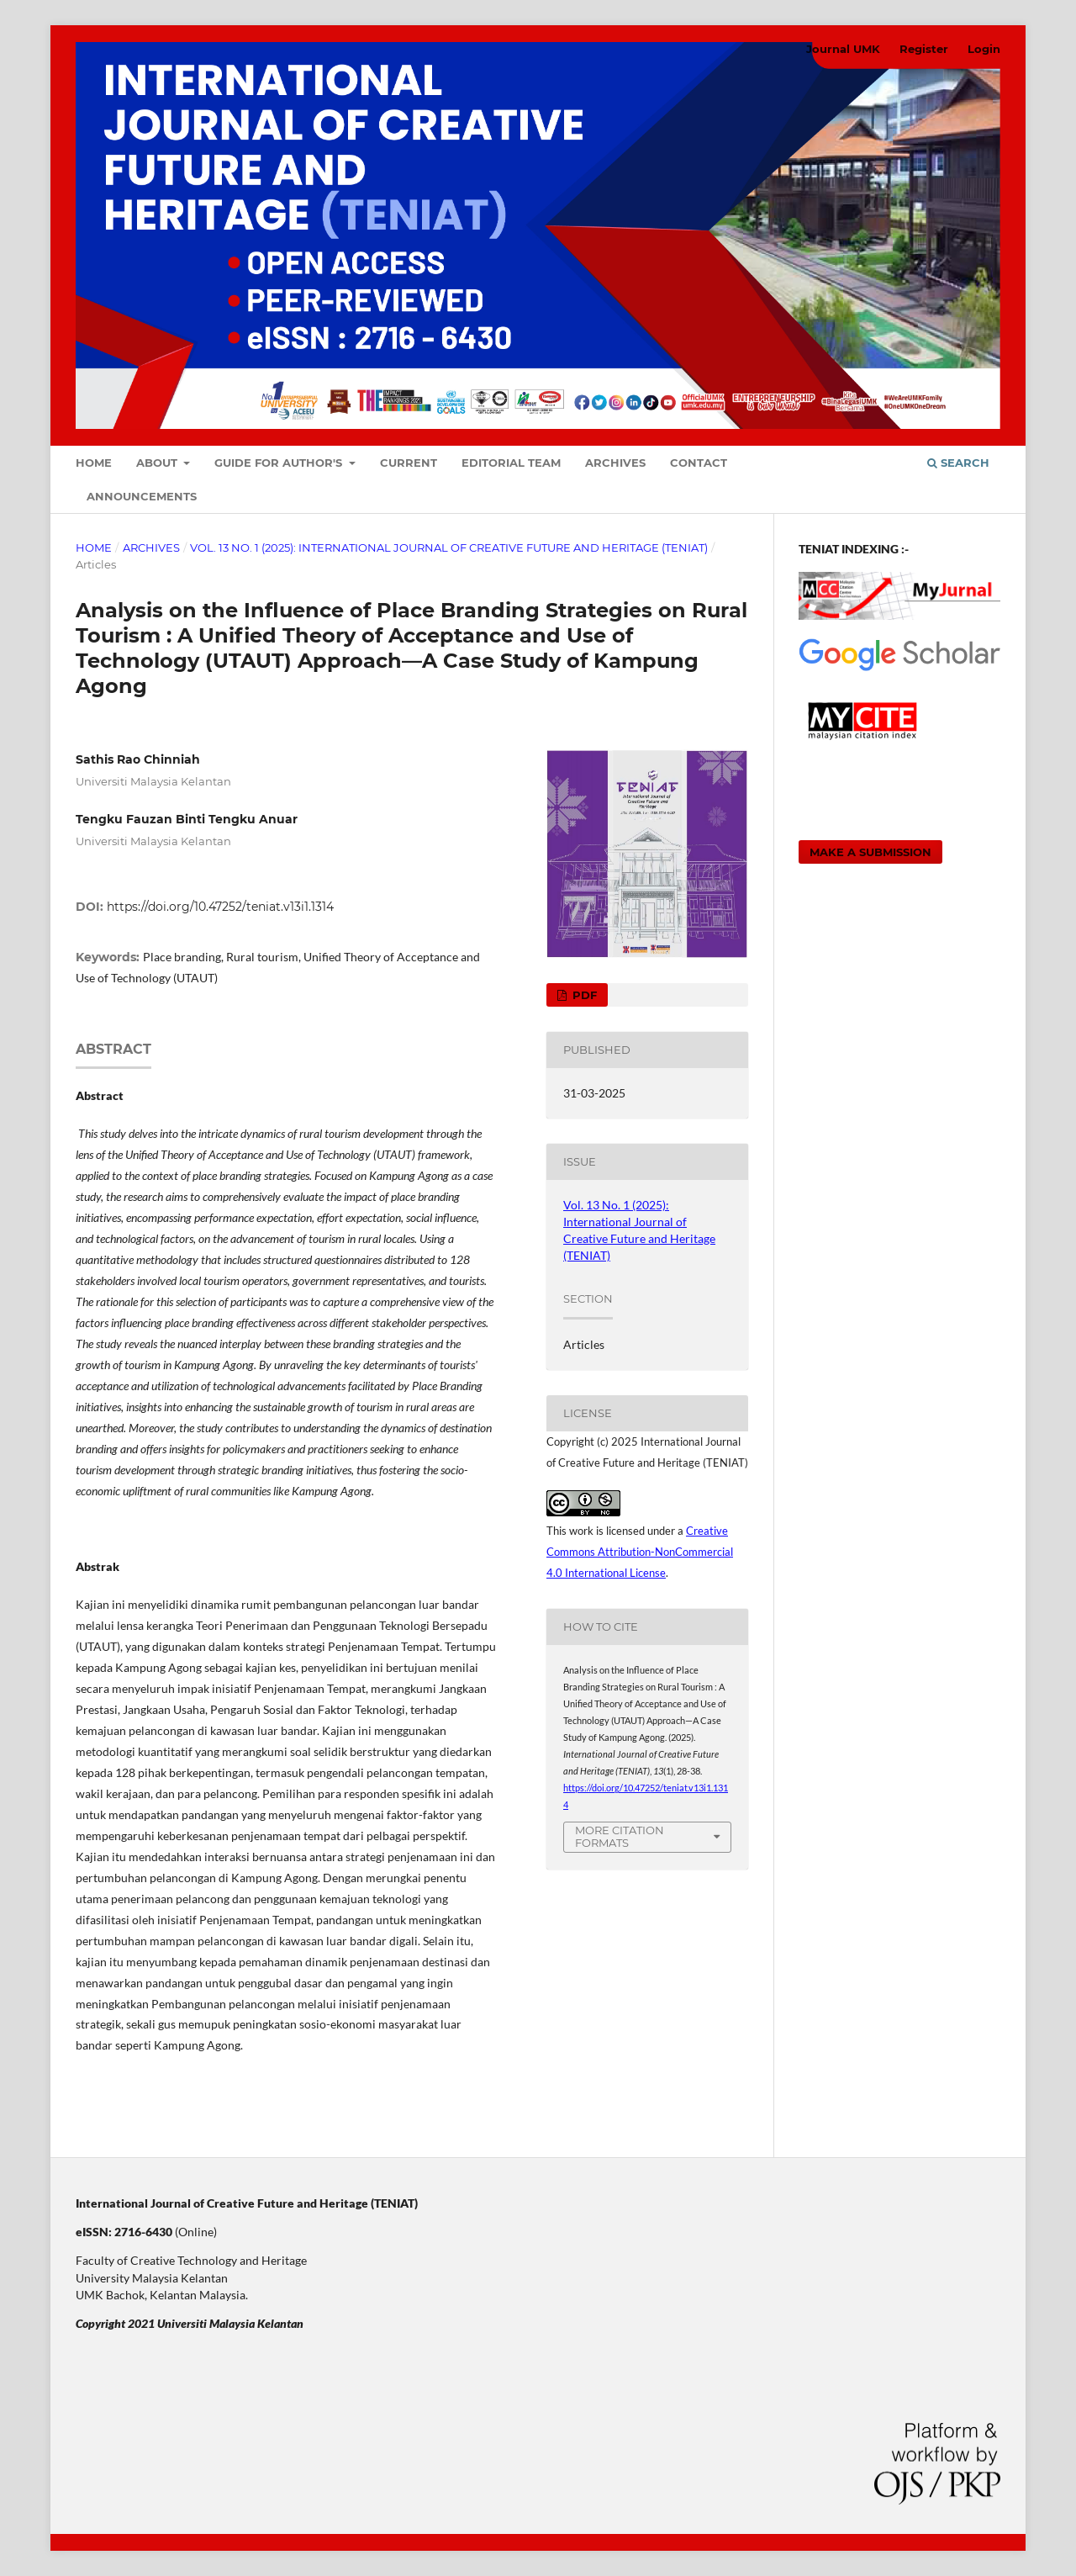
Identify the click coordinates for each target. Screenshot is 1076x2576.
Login (984, 49)
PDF (583, 995)
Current (408, 462)
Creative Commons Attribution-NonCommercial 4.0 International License (639, 1551)
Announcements (142, 496)
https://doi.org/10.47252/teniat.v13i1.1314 (220, 906)
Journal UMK (843, 49)
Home (94, 462)
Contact (698, 462)
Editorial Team (511, 462)
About (158, 462)
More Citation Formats (619, 1836)
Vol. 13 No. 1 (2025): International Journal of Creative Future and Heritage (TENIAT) (449, 547)
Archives (615, 462)
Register (923, 49)
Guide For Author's (279, 462)
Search (958, 462)
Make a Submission (870, 852)
